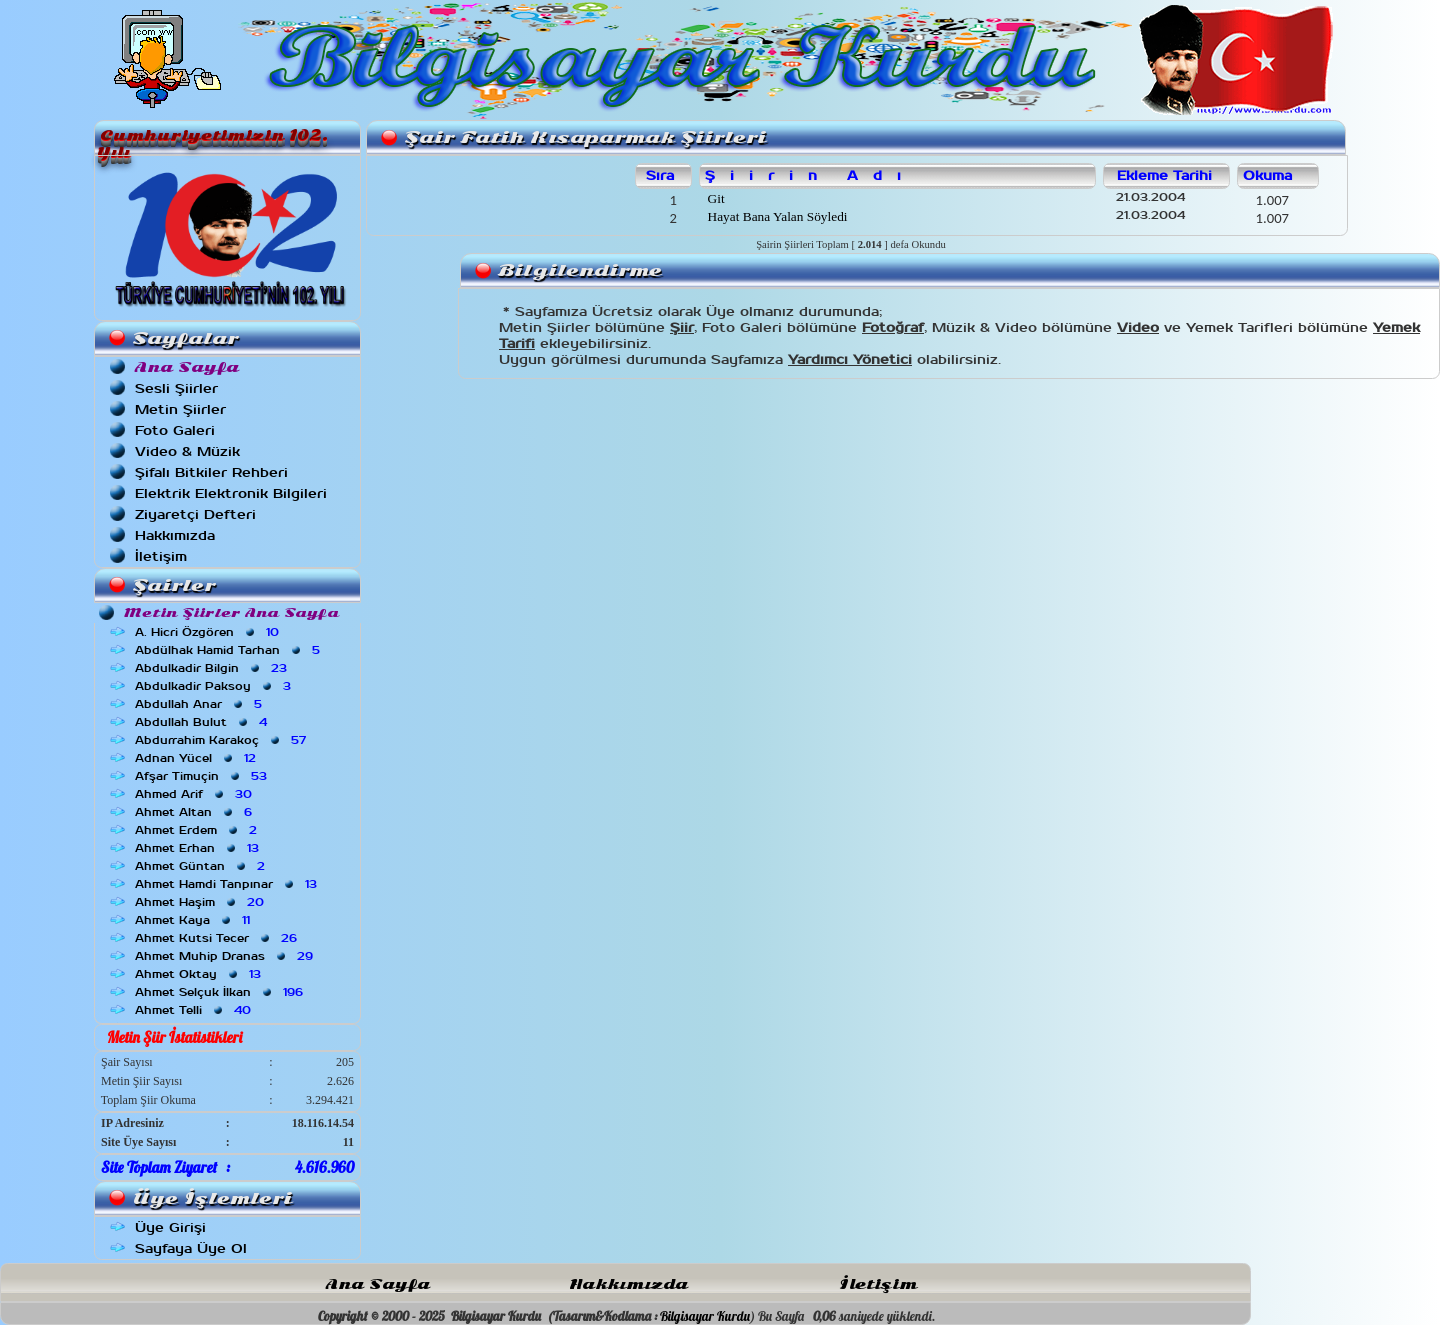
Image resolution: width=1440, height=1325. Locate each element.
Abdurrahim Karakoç (222, 740)
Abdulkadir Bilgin (213, 668)
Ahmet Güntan (202, 866)
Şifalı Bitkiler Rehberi (211, 472)
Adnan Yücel (197, 758)
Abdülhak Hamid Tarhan (229, 650)
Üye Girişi (170, 1227)
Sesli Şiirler (176, 388)
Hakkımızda (175, 535)
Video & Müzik (187, 451)
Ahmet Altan (195, 812)
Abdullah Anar (200, 704)
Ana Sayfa (378, 1284)
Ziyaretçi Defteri (195, 514)
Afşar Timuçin (203, 776)
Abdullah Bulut (203, 722)
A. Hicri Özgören (209, 632)
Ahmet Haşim (201, 902)
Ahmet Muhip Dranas (226, 956)
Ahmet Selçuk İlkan (221, 992)
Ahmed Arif (195, 794)
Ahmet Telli (195, 1010)
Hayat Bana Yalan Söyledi (775, 216)
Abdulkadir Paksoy (215, 686)
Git (714, 198)
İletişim (161, 556)
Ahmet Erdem (198, 830)
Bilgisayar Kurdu (705, 1316)
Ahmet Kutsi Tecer (218, 938)
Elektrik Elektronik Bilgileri (231, 493)
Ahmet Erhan (199, 848)
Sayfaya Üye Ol (191, 1248)
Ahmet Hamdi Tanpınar (228, 884)
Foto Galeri (175, 430)
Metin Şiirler (180, 409)
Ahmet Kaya (194, 920)
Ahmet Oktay (200, 974)
